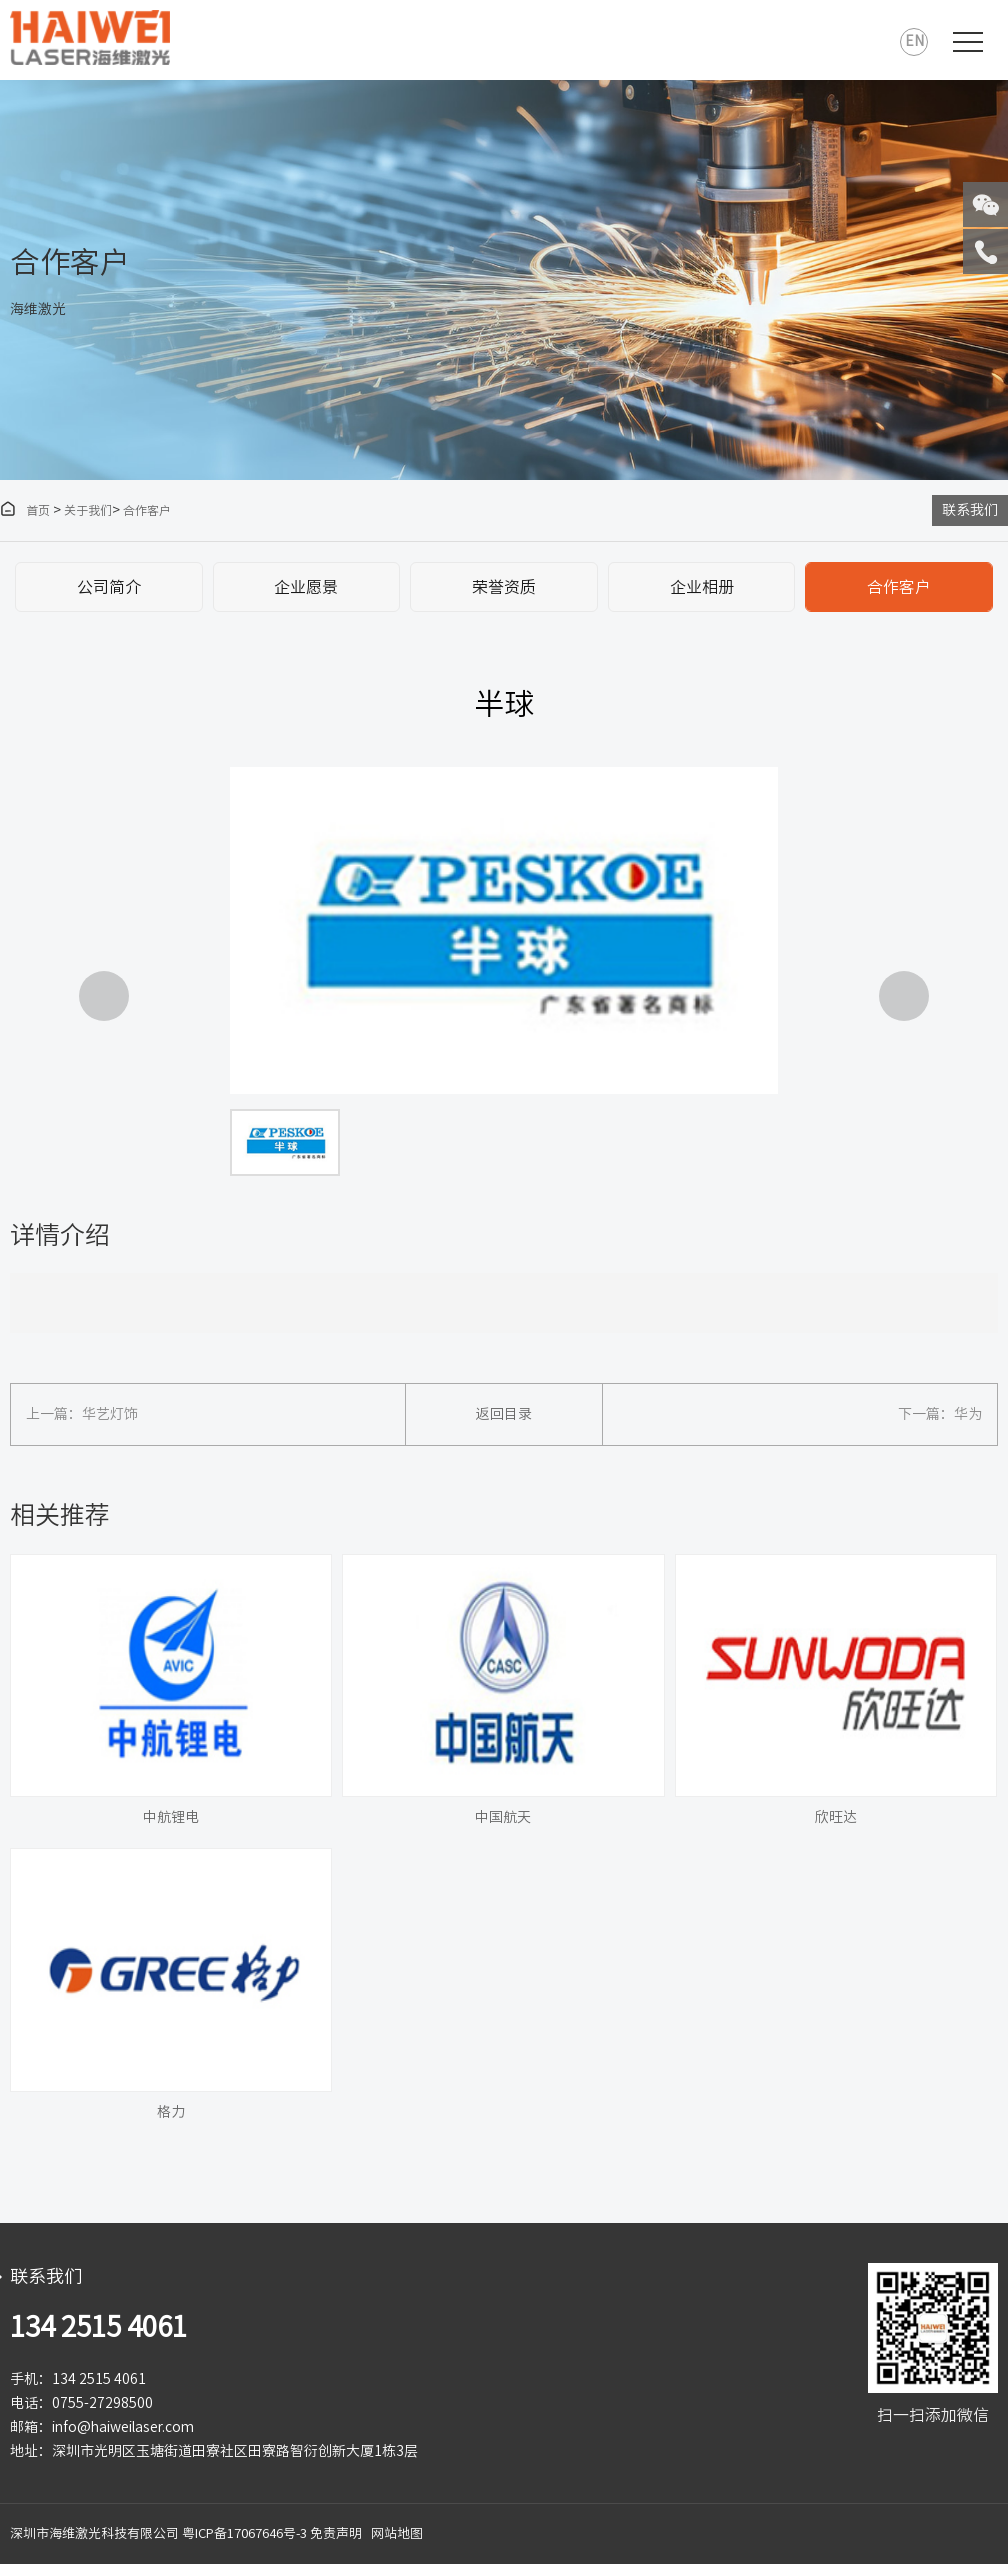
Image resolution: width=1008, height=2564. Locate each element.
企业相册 (702, 587)
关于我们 (88, 510)
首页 (25, 510)
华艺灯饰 (110, 1414)
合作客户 (147, 510)
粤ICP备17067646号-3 (244, 2533)
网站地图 (397, 2533)
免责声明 (336, 2533)
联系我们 (970, 510)
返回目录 (504, 1414)
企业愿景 (306, 587)
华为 (968, 1414)
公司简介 (109, 587)
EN (914, 41)
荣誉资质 (504, 587)
